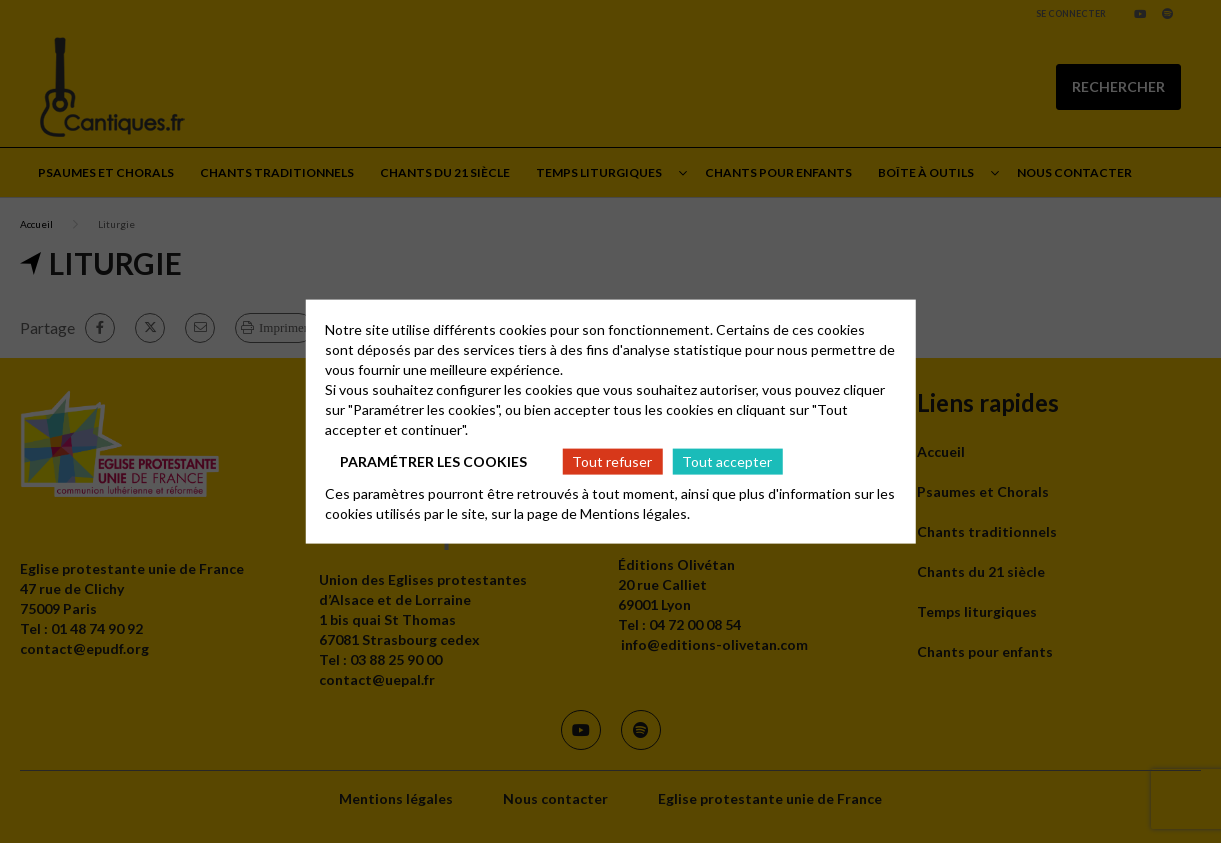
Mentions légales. (635, 513)
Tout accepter (727, 460)
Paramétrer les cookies (433, 460)
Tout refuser (612, 460)
